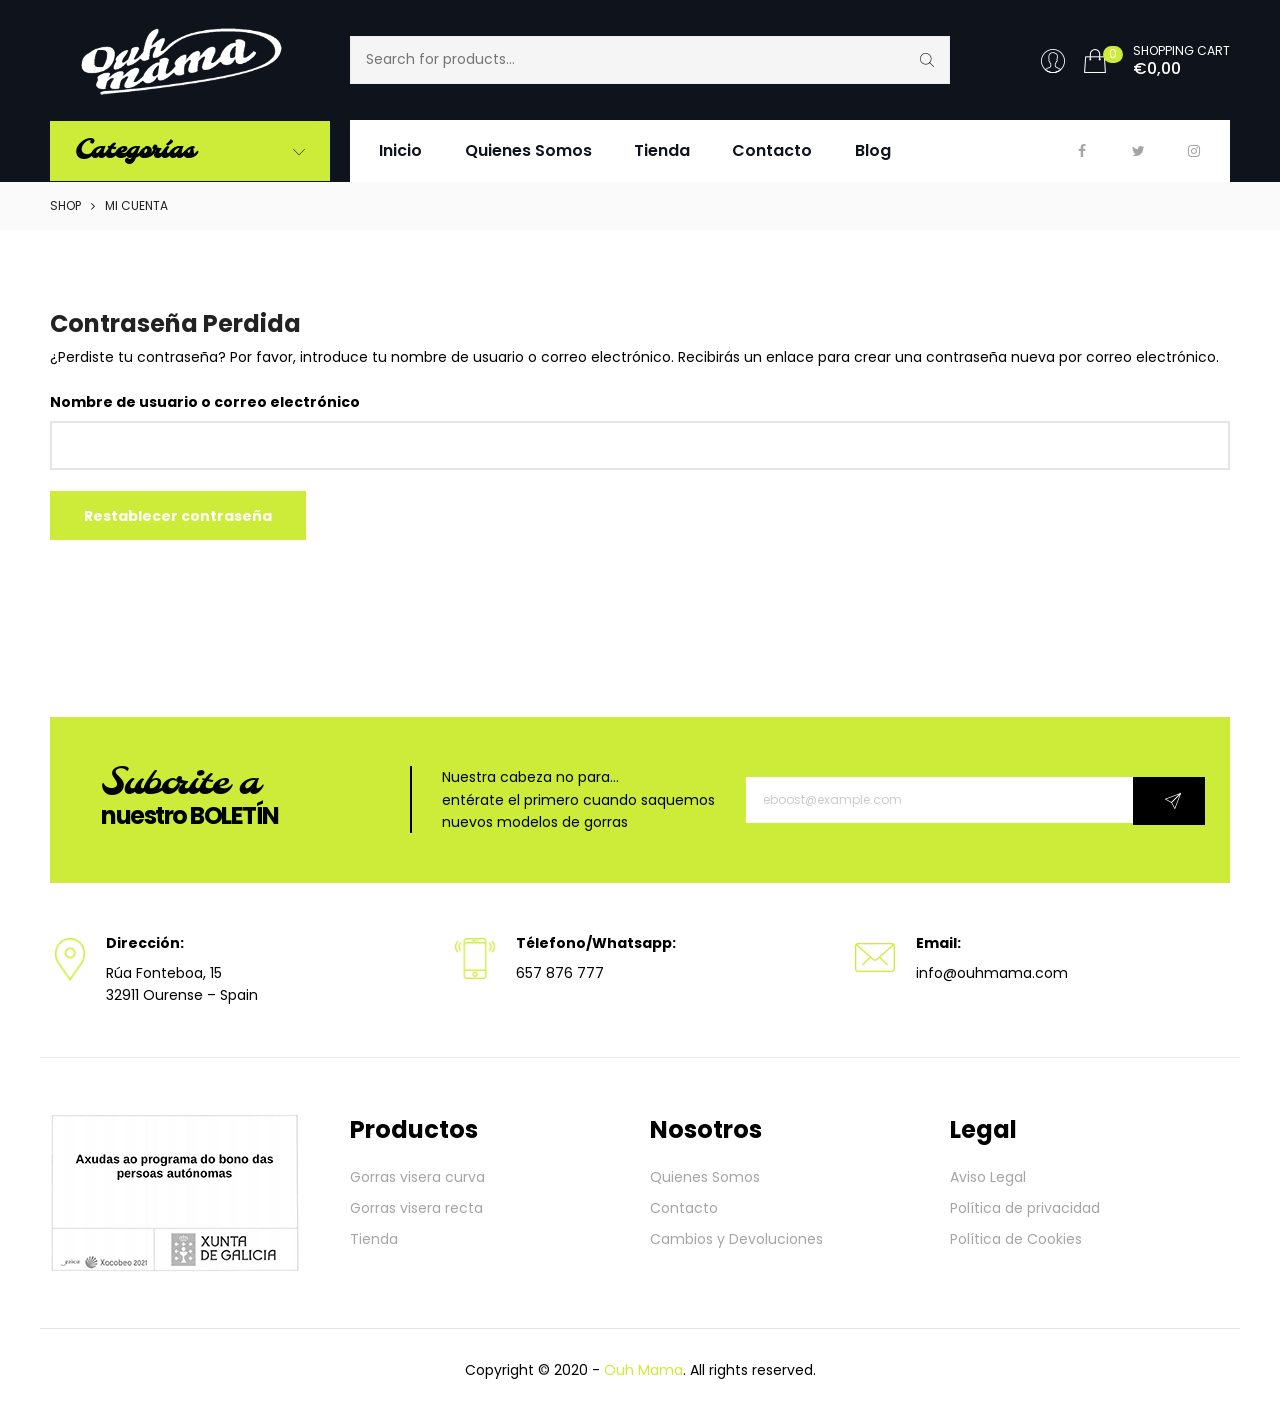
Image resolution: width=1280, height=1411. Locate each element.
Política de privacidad (1025, 1208)
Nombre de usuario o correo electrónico (205, 402)
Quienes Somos (528, 150)
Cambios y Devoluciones (736, 1239)
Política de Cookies (1016, 1239)
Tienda (662, 150)
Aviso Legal (988, 1177)
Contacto (772, 150)
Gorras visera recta (416, 1208)
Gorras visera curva (417, 1177)
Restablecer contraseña (178, 516)
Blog (873, 150)
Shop (65, 205)
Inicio (400, 150)
